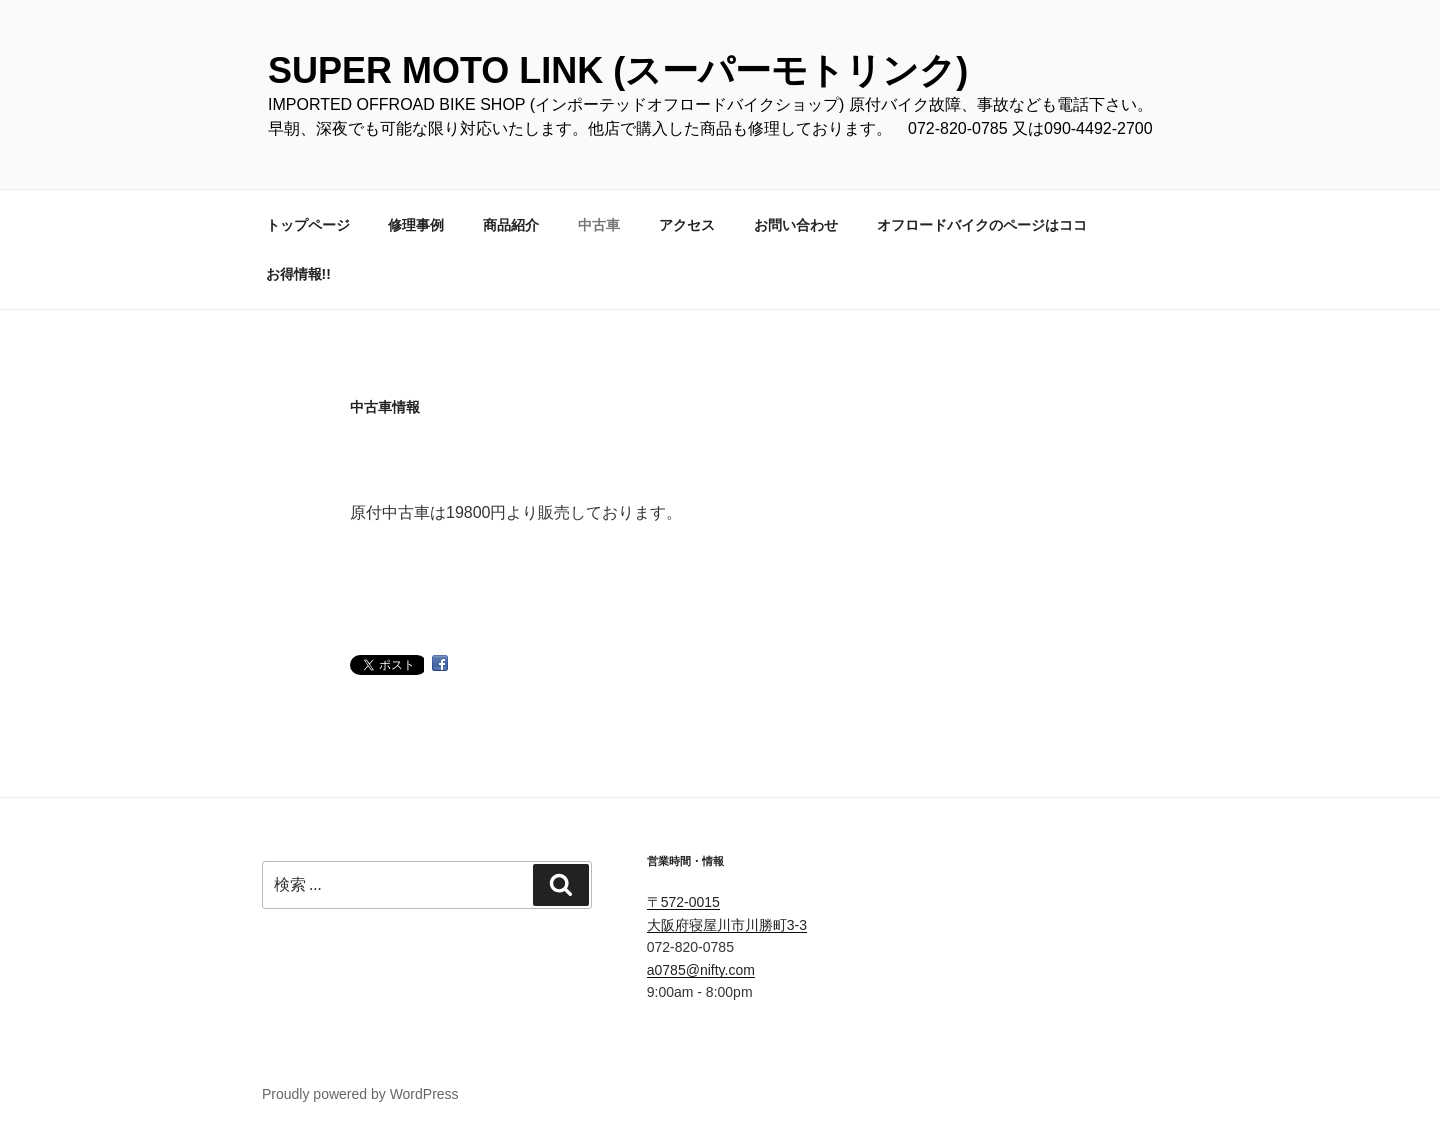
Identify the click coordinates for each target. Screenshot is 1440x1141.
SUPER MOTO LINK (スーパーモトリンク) (618, 70)
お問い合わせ (796, 225)
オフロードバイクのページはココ (982, 225)
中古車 (599, 225)
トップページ (308, 225)
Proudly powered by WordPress (360, 1094)
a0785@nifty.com (701, 970)
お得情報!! (298, 274)
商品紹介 (511, 225)
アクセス (687, 225)
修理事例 (416, 225)
